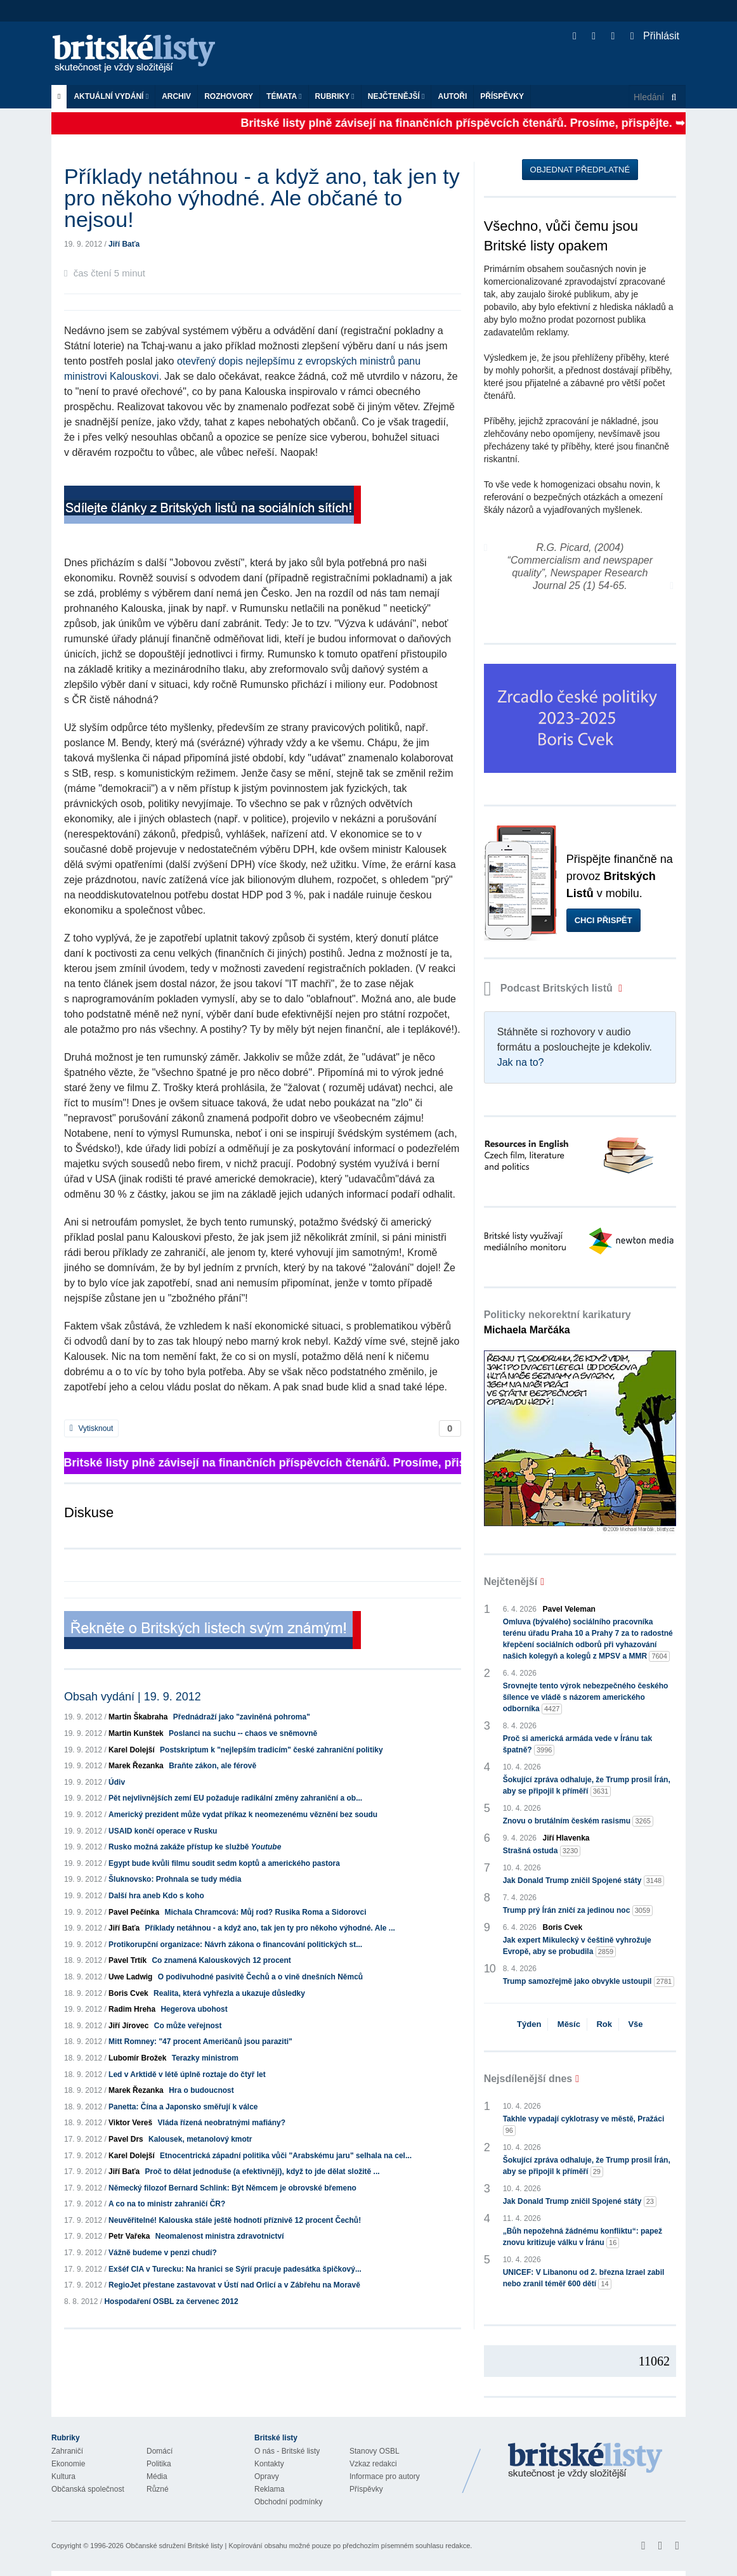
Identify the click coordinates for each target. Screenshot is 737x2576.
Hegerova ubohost (193, 2009)
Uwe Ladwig (130, 1976)
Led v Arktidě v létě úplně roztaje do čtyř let (187, 2074)
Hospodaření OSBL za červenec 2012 (171, 2301)
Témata (284, 96)
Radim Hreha (131, 2009)
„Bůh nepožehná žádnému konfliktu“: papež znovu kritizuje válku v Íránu (582, 2237)
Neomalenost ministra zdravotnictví (219, 2236)
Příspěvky (502, 96)
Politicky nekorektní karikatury (557, 1322)
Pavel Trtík (127, 1960)
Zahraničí (67, 2451)
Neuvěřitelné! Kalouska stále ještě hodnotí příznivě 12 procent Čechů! (234, 2220)
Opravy (266, 2476)
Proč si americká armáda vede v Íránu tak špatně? (577, 1745)
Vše (635, 2024)
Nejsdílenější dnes (528, 2078)
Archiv (176, 96)
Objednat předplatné (580, 169)
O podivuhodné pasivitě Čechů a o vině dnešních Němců (260, 1976)
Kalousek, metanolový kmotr (200, 2139)
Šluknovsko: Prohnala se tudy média (174, 1879)
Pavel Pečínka (133, 1912)
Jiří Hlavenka (566, 1838)
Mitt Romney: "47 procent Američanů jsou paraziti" (200, 2041)
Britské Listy (585, 2461)
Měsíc (569, 2024)
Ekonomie (68, 2463)
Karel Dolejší (131, 1749)
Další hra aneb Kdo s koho (156, 1895)
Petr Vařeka (129, 2236)
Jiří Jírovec (128, 2025)
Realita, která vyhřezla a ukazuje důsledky (229, 1993)
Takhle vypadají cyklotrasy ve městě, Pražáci (584, 2125)
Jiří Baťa (124, 244)
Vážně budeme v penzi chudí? (162, 2252)
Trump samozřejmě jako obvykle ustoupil (589, 1981)
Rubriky (335, 96)
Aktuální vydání (111, 96)
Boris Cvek (128, 1993)
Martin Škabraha (137, 1716)
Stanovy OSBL (374, 2451)
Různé (158, 2489)
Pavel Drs (125, 2139)
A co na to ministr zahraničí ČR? (166, 2203)
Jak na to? (520, 1062)
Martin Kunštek (136, 1733)
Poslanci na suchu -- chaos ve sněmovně (243, 1733)
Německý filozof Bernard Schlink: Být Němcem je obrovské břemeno (232, 2188)
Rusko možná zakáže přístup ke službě (194, 1846)
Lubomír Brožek (137, 2058)
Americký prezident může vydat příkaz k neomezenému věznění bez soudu (242, 1814)
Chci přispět (603, 920)
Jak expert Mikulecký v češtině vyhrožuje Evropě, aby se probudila (577, 1946)
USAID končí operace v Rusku (162, 1831)
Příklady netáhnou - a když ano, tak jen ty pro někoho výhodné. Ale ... (270, 1928)
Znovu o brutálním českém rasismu (578, 1821)
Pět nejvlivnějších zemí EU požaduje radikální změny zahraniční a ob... (235, 1798)
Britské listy (140, 54)
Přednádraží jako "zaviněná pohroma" (241, 1716)
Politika (159, 2463)
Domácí (160, 2451)
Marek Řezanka (136, 1765)
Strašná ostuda (542, 1851)
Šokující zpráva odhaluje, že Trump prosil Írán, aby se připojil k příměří (586, 1786)
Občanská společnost (87, 2489)
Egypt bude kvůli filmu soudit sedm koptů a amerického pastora (224, 1863)
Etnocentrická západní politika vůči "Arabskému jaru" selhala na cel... (286, 2155)
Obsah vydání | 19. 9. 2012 (132, 1696)
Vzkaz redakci (373, 2463)
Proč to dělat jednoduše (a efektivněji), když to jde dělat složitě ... (262, 2171)
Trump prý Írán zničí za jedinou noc (578, 1910)
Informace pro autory (384, 2476)
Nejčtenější (396, 96)
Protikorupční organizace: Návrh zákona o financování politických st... (235, 1944)
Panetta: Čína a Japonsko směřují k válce (183, 2106)
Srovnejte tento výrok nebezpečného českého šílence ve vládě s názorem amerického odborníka (586, 1697)
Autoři (452, 96)
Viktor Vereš (130, 2122)
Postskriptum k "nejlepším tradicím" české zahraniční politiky (271, 1749)
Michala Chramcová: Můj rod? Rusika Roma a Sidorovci (265, 1912)
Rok (604, 2024)
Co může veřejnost (188, 2025)
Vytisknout (91, 1428)
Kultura (63, 2476)
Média (157, 2476)
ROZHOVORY (228, 96)
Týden (529, 2024)
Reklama (269, 2489)
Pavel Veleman (569, 1609)
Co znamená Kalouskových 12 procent (221, 1960)
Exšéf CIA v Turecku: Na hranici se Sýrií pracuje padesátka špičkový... (235, 2269)
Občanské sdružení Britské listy (174, 2545)
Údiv (116, 1782)
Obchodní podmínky (288, 2501)
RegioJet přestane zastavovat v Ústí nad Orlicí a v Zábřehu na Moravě (234, 2285)
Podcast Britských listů (550, 988)
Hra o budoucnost (201, 2090)
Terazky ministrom (205, 2058)
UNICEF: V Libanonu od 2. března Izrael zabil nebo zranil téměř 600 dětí (584, 2278)
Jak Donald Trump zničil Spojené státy (584, 1880)
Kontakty (269, 2463)
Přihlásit (654, 35)
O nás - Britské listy (287, 2451)
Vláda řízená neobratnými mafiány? (221, 2122)
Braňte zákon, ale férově (212, 1765)
